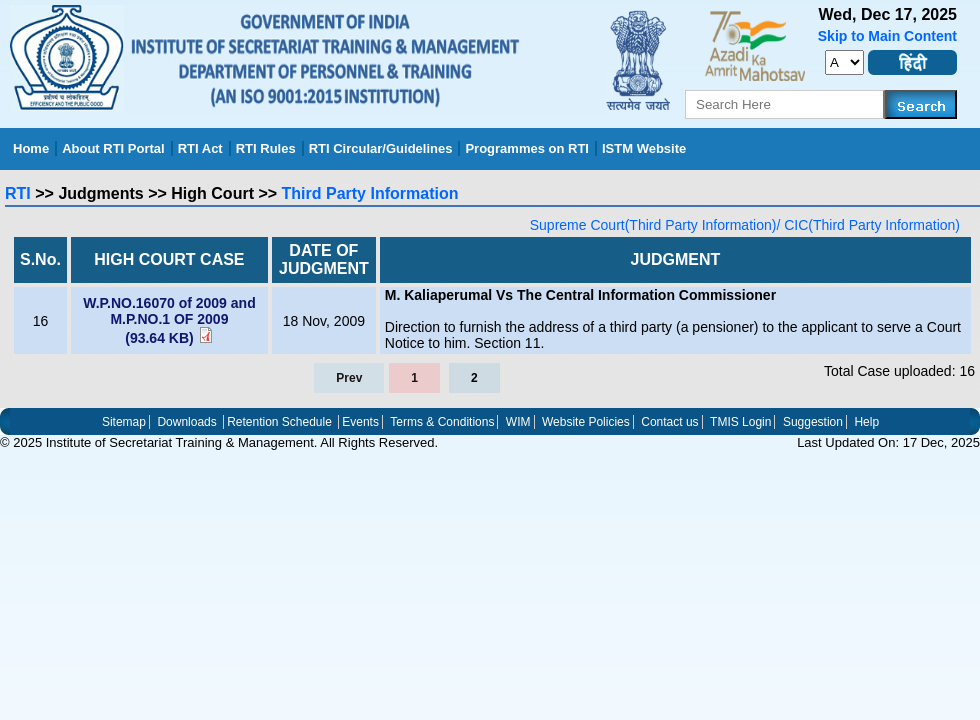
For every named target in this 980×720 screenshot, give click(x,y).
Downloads (186, 422)
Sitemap (124, 422)
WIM (518, 422)
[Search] (921, 104)
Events (360, 422)
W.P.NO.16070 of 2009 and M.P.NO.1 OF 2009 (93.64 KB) (169, 320)
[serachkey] (785, 104)
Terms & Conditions (442, 422)
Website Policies (586, 422)
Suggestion (813, 422)
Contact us (669, 422)
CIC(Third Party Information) (870, 225)
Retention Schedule (279, 422)
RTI (18, 193)
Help (866, 422)
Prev (349, 378)
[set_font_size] (844, 62)
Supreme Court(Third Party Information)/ (655, 225)
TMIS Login (740, 422)
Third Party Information (370, 193)
